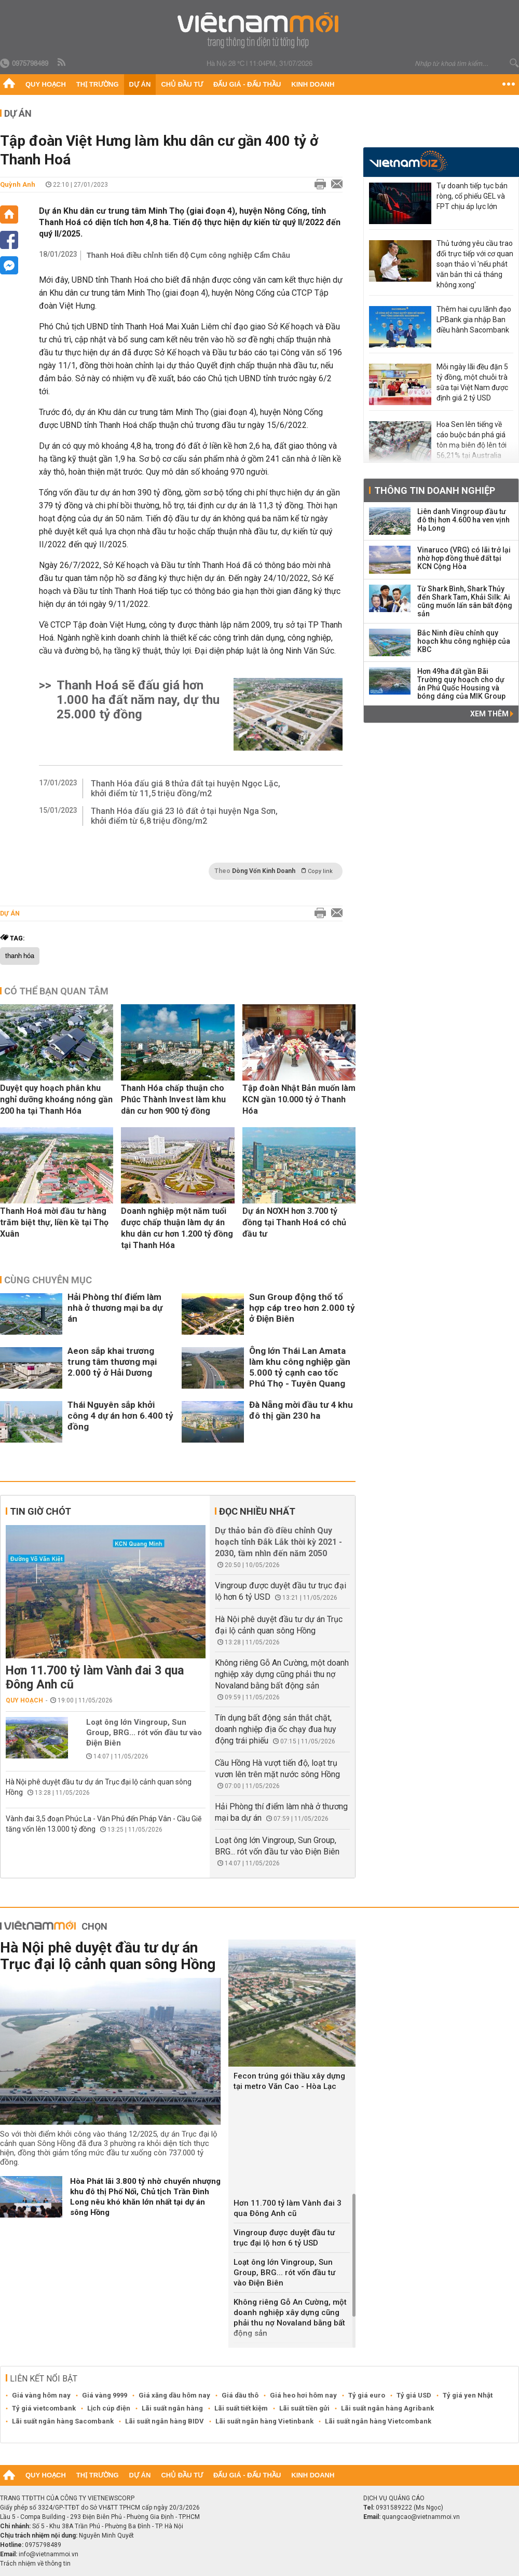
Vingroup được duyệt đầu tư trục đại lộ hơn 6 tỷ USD (284, 2238)
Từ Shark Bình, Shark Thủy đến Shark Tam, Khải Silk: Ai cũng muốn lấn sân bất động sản (464, 601)
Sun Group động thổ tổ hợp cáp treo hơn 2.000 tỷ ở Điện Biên (302, 1308)
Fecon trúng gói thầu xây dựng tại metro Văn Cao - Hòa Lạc (289, 2081)
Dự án (140, 84)
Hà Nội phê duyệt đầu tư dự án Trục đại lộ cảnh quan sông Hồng (107, 1956)
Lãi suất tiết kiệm (241, 2408)
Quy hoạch (45, 84)
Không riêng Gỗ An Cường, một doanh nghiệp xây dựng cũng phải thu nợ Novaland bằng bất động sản (282, 1674)
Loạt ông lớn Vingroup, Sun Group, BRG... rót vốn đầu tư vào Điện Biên (144, 1733)
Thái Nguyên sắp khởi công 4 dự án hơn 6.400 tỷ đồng (120, 1416)
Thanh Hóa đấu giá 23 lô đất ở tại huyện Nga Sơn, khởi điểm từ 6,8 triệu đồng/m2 (184, 816)
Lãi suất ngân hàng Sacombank (63, 2421)
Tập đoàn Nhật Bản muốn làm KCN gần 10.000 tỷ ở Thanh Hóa (299, 1099)
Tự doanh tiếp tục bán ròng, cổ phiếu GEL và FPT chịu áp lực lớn (472, 196)
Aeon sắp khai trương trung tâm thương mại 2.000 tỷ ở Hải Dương (112, 1362)
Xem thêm (491, 714)
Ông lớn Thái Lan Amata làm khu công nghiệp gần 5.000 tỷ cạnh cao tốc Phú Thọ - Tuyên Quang (299, 1367)
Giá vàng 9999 (104, 2395)
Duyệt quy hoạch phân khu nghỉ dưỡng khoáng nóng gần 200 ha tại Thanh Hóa (56, 1099)
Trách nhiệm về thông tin (35, 2563)
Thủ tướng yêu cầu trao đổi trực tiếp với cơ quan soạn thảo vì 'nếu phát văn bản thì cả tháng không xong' (474, 264)
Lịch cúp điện (108, 2408)
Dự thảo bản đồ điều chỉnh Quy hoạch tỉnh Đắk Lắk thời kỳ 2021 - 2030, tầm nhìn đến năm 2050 (278, 1542)
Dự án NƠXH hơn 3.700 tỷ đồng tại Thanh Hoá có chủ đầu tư (294, 1222)
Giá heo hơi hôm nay (303, 2395)
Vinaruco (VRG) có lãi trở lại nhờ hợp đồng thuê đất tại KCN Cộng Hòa (464, 558)
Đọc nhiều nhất (257, 1511)
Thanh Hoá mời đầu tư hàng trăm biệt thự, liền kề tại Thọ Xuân (54, 1222)
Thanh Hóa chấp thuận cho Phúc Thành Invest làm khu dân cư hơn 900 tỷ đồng (173, 1099)
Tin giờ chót (40, 1511)
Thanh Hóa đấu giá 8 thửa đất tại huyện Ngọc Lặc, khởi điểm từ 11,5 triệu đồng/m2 (185, 788)
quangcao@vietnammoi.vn (421, 2516)
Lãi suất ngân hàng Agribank (387, 2408)
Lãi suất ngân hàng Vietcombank (378, 2421)
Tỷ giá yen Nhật (468, 2395)
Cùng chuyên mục (48, 1280)
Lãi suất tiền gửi (304, 2408)
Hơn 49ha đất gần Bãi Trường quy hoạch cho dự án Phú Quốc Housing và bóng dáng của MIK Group (461, 683)
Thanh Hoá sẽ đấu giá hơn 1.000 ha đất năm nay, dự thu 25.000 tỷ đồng (138, 700)
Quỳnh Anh (17, 184)
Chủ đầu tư (182, 84)
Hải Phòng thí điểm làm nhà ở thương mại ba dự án (114, 1308)
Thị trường (97, 84)
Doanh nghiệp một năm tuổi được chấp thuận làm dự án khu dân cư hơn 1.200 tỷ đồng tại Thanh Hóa (177, 1228)
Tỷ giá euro (366, 2395)
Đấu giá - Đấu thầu (247, 84)
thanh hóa (19, 956)
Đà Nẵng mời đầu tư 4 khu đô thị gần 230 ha (301, 1410)
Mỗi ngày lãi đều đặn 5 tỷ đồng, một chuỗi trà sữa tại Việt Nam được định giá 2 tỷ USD (472, 382)
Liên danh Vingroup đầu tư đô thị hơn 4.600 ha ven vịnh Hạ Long (463, 519)
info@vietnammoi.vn (48, 2554)
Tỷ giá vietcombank (44, 2408)
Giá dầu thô (240, 2395)
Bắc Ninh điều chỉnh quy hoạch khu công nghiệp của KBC (463, 641)
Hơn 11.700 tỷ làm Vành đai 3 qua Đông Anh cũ (95, 1678)
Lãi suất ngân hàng (172, 2408)
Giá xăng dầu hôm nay (174, 2395)
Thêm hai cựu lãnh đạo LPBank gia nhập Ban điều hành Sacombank (473, 319)
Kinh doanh (312, 84)
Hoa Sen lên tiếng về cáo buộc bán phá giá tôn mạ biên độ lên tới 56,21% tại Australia (471, 440)
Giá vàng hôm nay (41, 2395)
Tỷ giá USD (414, 2395)
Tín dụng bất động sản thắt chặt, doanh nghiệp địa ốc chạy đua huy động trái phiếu (275, 1729)
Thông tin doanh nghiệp (434, 490)
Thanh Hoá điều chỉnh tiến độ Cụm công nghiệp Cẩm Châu (188, 255)
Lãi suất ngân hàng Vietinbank (264, 2421)
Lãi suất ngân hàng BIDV (164, 2421)
